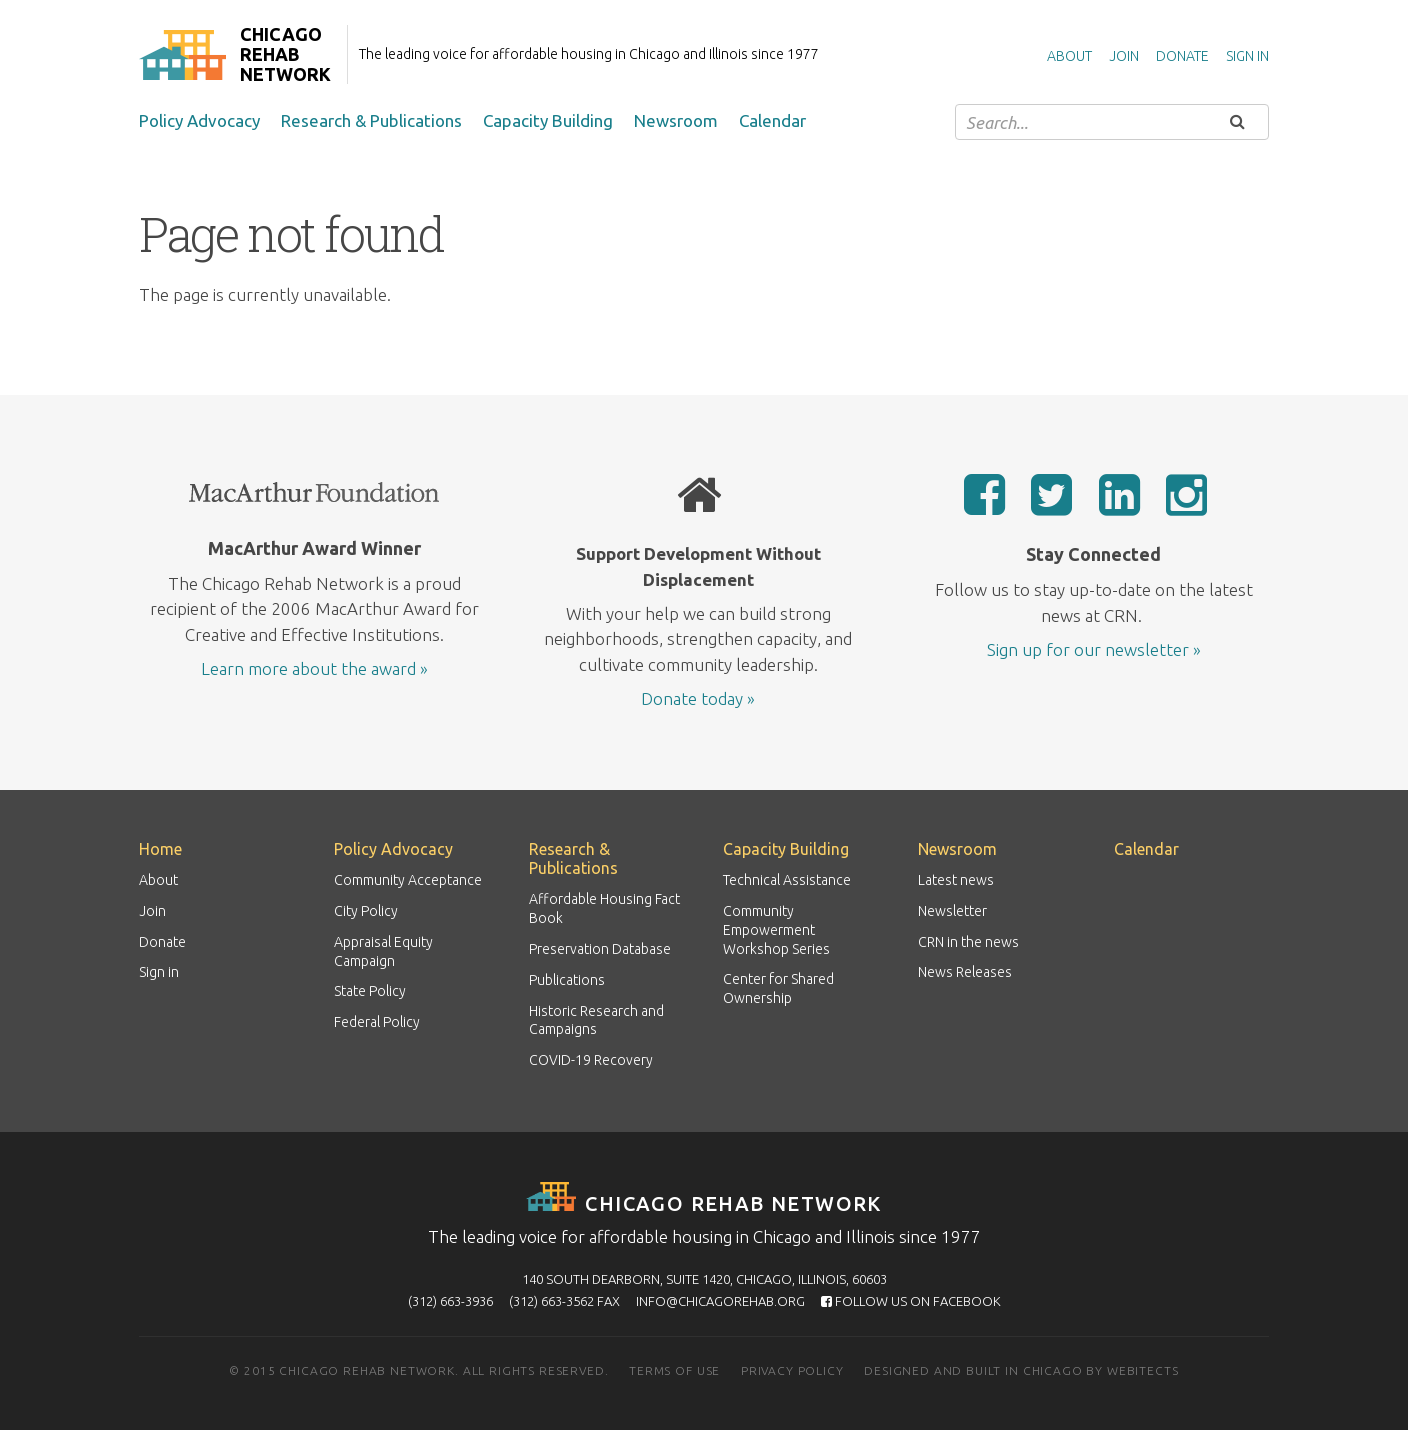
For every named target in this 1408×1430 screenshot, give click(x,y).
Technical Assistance (787, 880)
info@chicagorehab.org (720, 1301)
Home (160, 849)
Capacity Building (548, 120)
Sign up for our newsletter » (1094, 649)
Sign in (1247, 56)
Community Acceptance (408, 880)
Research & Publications (371, 120)
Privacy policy (792, 1370)
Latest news (956, 880)
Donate (1182, 56)
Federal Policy (377, 1022)
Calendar (772, 120)
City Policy (366, 911)
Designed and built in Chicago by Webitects (1021, 1370)
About (1069, 56)
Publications (567, 980)
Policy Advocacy (199, 120)
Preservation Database (600, 949)
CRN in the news (968, 942)
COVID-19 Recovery (591, 1060)
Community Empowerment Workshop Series (776, 930)
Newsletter (952, 911)
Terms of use (674, 1370)
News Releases (965, 972)
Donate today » (698, 698)
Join (1124, 56)
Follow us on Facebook (911, 1301)
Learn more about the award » (314, 668)
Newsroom (676, 120)
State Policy (370, 991)
